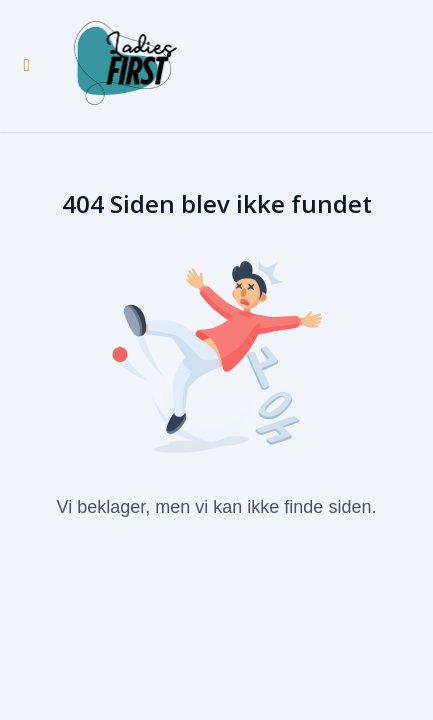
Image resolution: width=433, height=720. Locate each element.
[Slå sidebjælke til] (27, 66)
